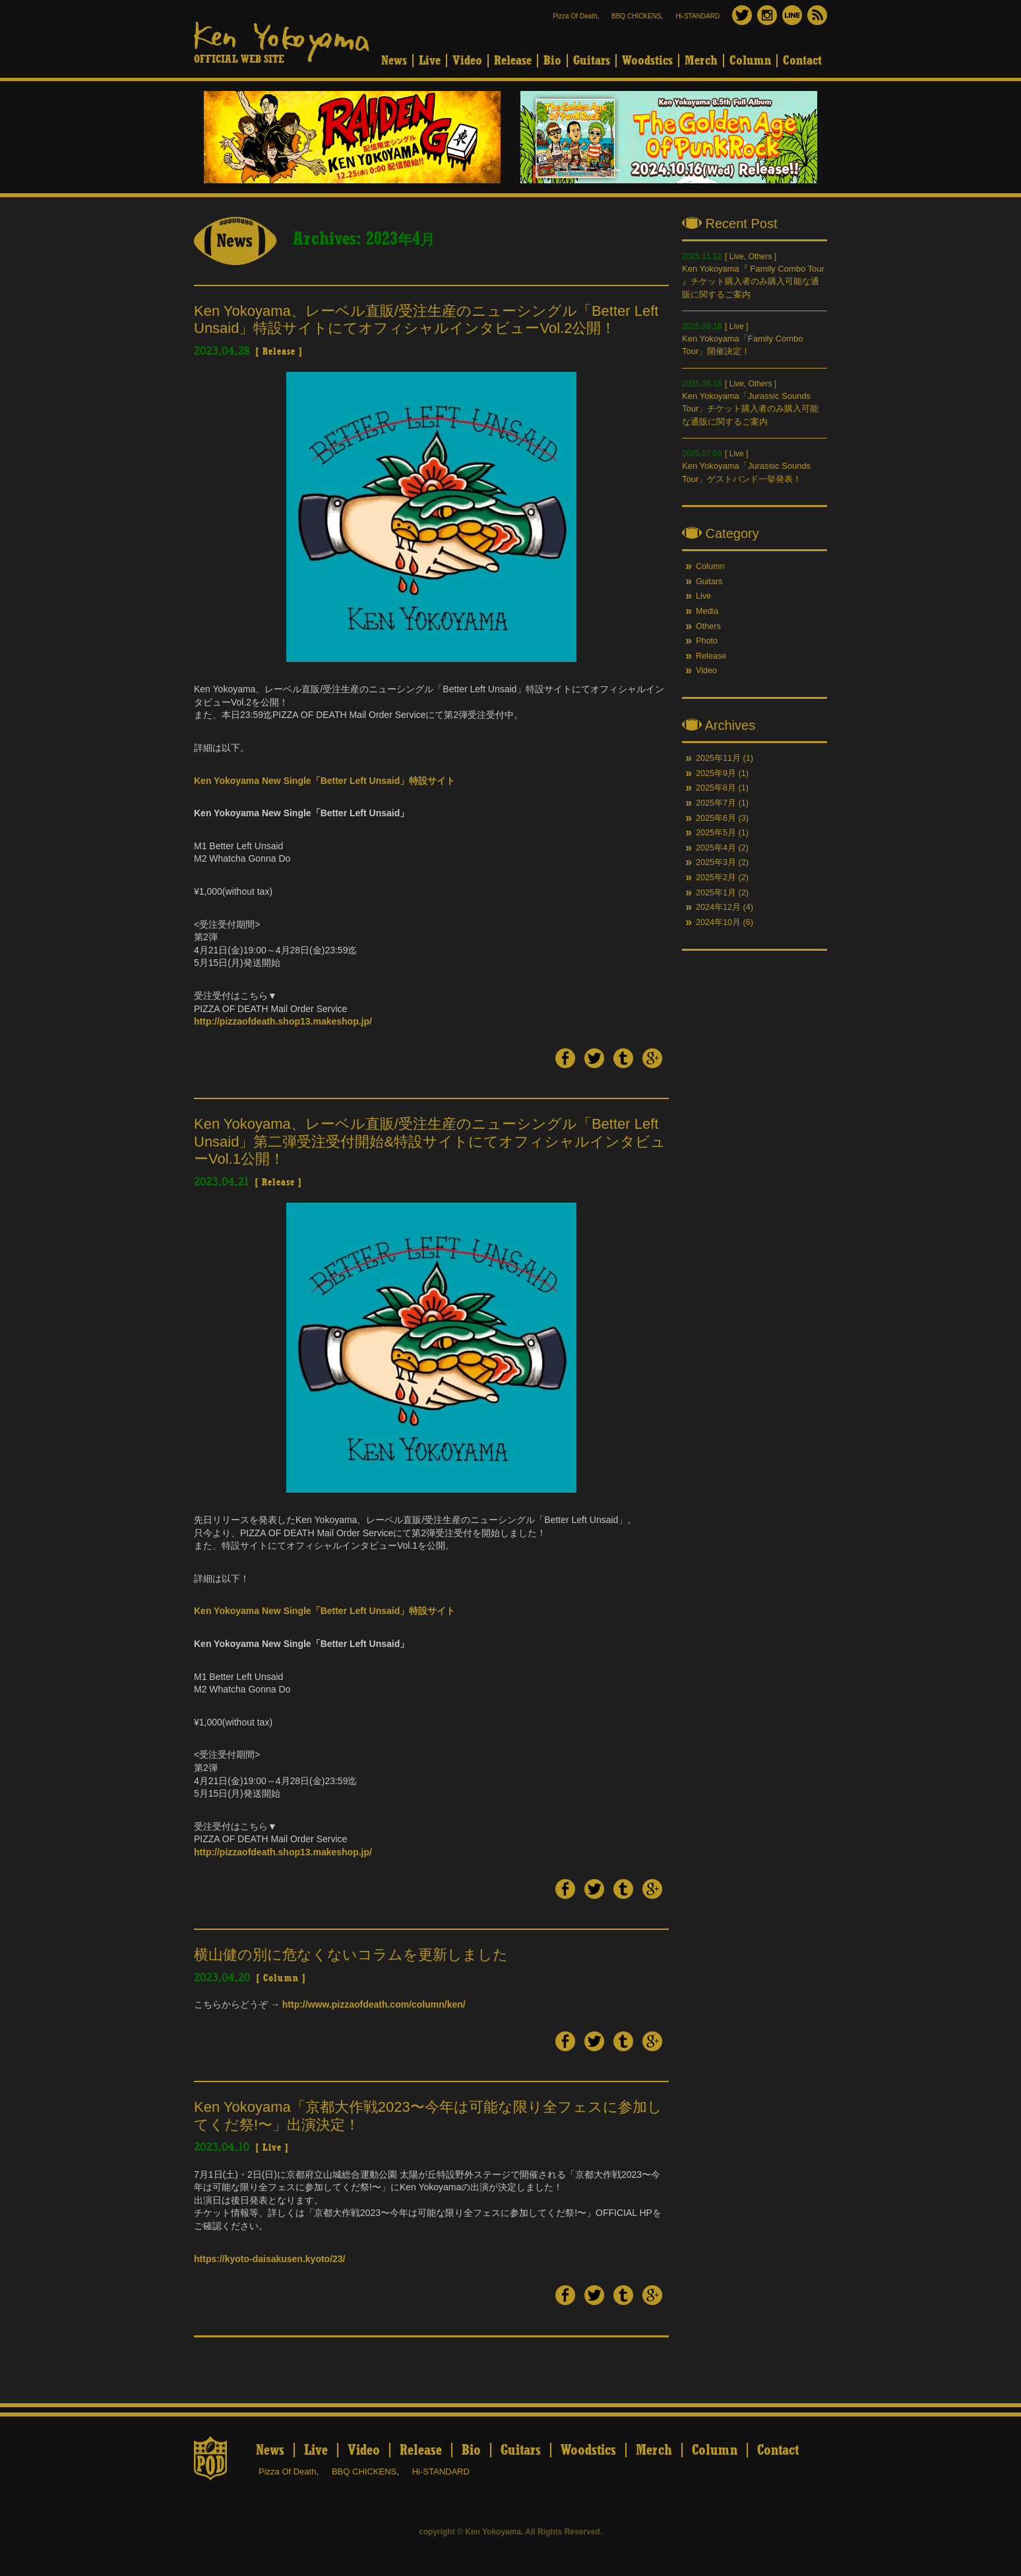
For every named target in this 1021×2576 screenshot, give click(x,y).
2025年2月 (716, 877)
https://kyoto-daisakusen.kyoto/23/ (270, 2259)
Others (760, 256)
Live (430, 60)
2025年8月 (716, 788)
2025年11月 (718, 758)
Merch (701, 60)
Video (467, 60)
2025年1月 (716, 892)
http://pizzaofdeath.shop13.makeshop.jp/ (283, 1021)
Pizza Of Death (575, 16)
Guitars (591, 60)
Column (750, 60)
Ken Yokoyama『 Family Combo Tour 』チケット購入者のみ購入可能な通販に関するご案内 (753, 281)
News (394, 60)
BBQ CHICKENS (636, 16)
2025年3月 (716, 862)
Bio (552, 60)
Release (513, 60)
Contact (802, 60)
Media (707, 611)
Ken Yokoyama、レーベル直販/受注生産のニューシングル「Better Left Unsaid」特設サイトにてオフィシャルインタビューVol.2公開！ (426, 319)
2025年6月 (716, 818)
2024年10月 (718, 922)
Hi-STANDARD (697, 16)
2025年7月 (716, 803)
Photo (707, 640)
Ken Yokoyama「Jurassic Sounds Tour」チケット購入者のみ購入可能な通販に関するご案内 (750, 409)
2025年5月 (716, 832)
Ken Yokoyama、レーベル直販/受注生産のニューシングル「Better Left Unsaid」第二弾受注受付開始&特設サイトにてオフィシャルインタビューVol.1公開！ (429, 1141)
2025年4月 (716, 848)
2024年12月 (718, 907)
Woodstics (647, 60)
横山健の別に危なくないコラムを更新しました (351, 1954)
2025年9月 (716, 773)
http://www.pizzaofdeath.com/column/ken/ (374, 2004)
